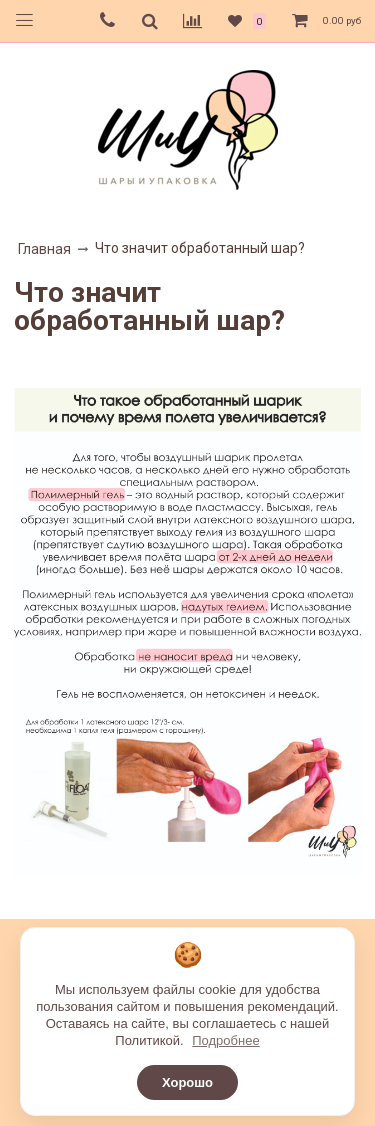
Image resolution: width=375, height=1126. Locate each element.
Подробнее (225, 1040)
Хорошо (187, 1082)
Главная (44, 249)
